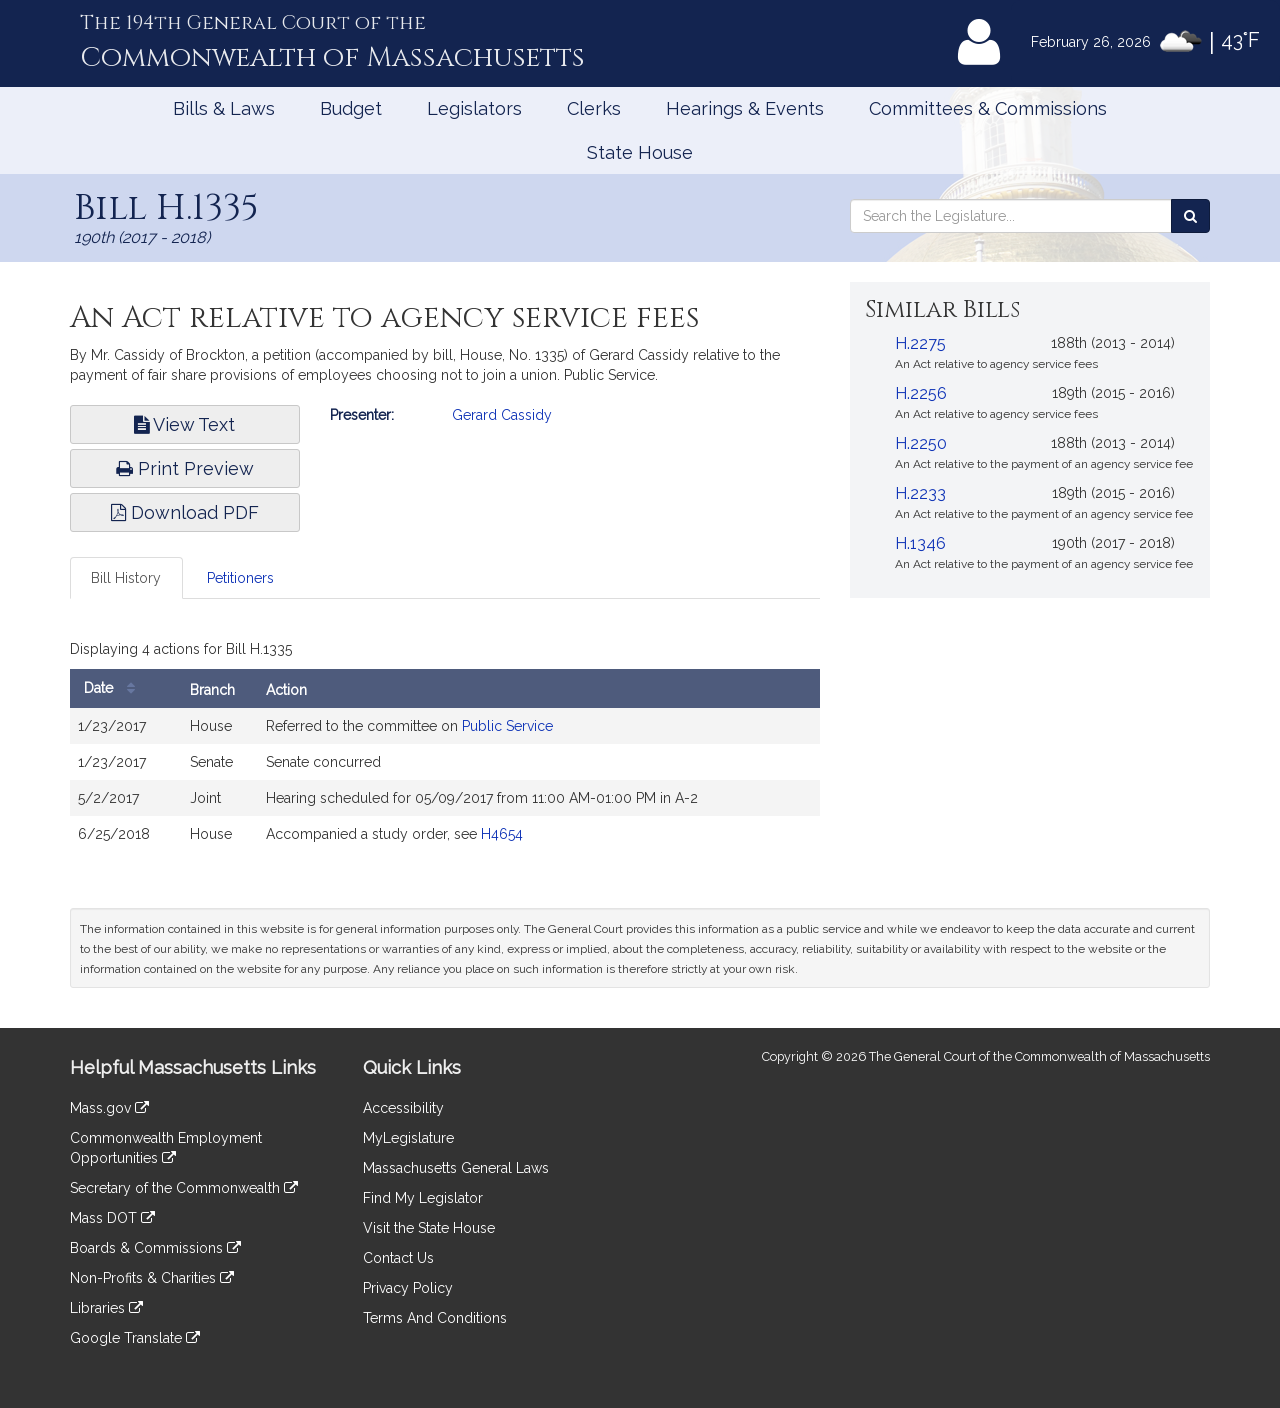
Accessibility (403, 1108)
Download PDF (185, 512)
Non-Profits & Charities (152, 1278)
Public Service (507, 726)
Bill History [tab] (126, 578)
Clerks (594, 108)
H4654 (502, 834)
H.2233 (920, 493)
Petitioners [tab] (240, 578)
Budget (351, 108)
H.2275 (920, 343)
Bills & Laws (224, 108)
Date (114, 688)
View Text (184, 424)
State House (640, 152)
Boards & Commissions (155, 1248)
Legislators (474, 108)
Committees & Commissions (988, 108)
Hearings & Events (745, 108)
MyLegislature (408, 1138)
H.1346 (920, 543)
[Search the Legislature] (1190, 216)
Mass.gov (109, 1108)
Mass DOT (112, 1218)
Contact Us (398, 1258)
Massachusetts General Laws (456, 1168)
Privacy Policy (408, 1288)
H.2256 (921, 393)
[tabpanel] (445, 748)
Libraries (106, 1308)
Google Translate (135, 1338)
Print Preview (185, 468)
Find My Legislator (423, 1198)
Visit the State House (429, 1228)
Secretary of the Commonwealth (184, 1188)
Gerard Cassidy (502, 415)
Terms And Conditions (435, 1318)
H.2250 (921, 443)
